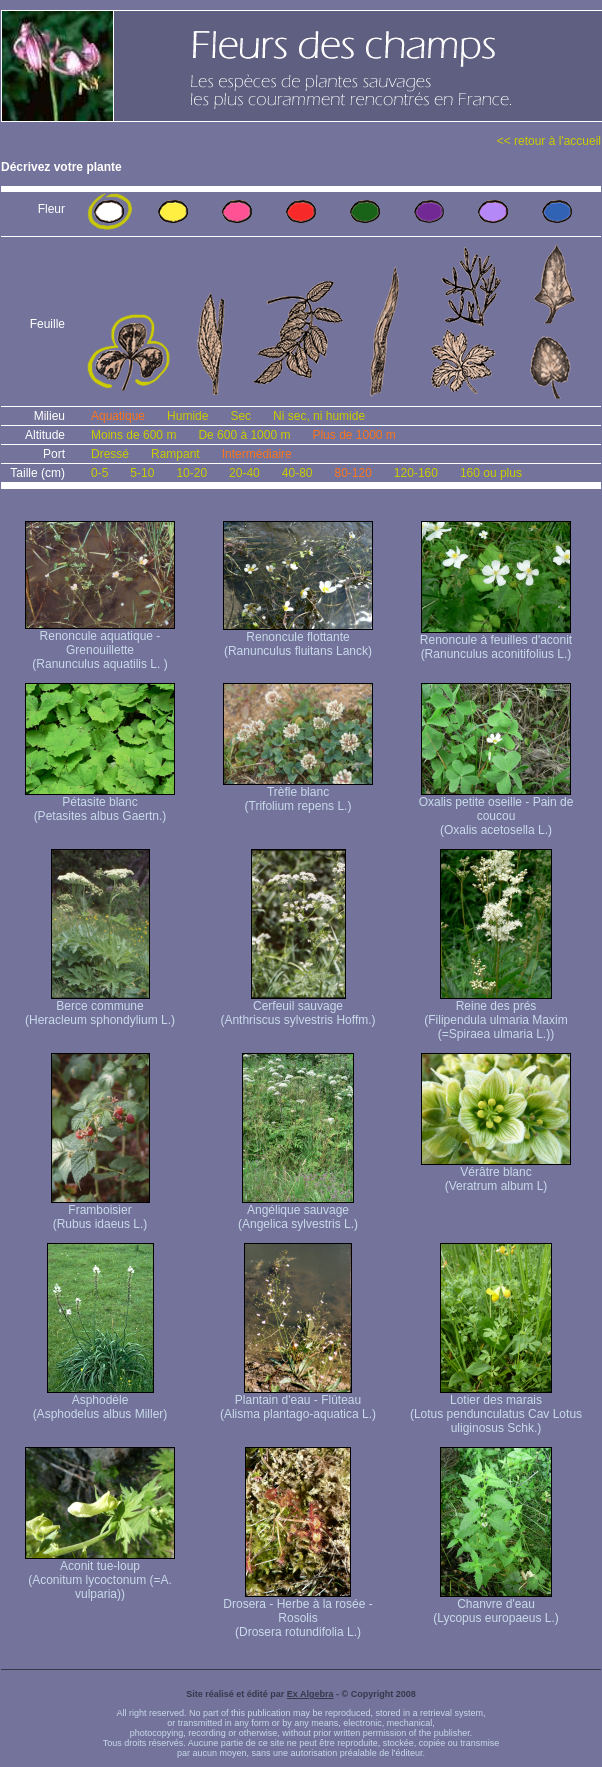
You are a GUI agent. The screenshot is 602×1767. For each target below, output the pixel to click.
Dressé (110, 454)
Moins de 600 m (133, 435)
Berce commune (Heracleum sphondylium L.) (100, 1007)
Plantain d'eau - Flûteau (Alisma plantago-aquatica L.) (298, 1401)
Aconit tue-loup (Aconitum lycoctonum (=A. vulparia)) (100, 1574)
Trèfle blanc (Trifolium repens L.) (298, 793)
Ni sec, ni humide (319, 416)
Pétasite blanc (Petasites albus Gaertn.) (100, 803)
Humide (187, 416)
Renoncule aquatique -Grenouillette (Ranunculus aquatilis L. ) (100, 644)
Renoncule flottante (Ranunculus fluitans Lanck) (298, 638)
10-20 (191, 473)
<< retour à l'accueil (549, 141)
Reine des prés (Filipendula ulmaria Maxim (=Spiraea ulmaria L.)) (495, 1014)
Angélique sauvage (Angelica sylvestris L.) (298, 1211)
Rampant (175, 454)
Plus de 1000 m (353, 435)
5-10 (142, 473)
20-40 (244, 473)
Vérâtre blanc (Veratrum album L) (496, 1173)
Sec (240, 416)
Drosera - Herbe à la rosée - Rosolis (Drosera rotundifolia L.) (297, 1612)
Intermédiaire (257, 454)
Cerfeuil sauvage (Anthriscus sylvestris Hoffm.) (297, 1007)
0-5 (99, 473)
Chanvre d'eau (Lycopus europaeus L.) (496, 1605)
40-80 (297, 473)
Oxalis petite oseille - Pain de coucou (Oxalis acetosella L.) (496, 810)
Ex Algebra (310, 1694)
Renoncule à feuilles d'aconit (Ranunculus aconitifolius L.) (496, 641)
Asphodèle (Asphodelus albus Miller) (100, 1401)
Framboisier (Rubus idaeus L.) (100, 1211)
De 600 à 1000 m (244, 435)
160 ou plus (491, 473)
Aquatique (118, 416)
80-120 (352, 473)
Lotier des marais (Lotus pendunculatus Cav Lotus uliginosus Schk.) (496, 1408)
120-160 (416, 473)
